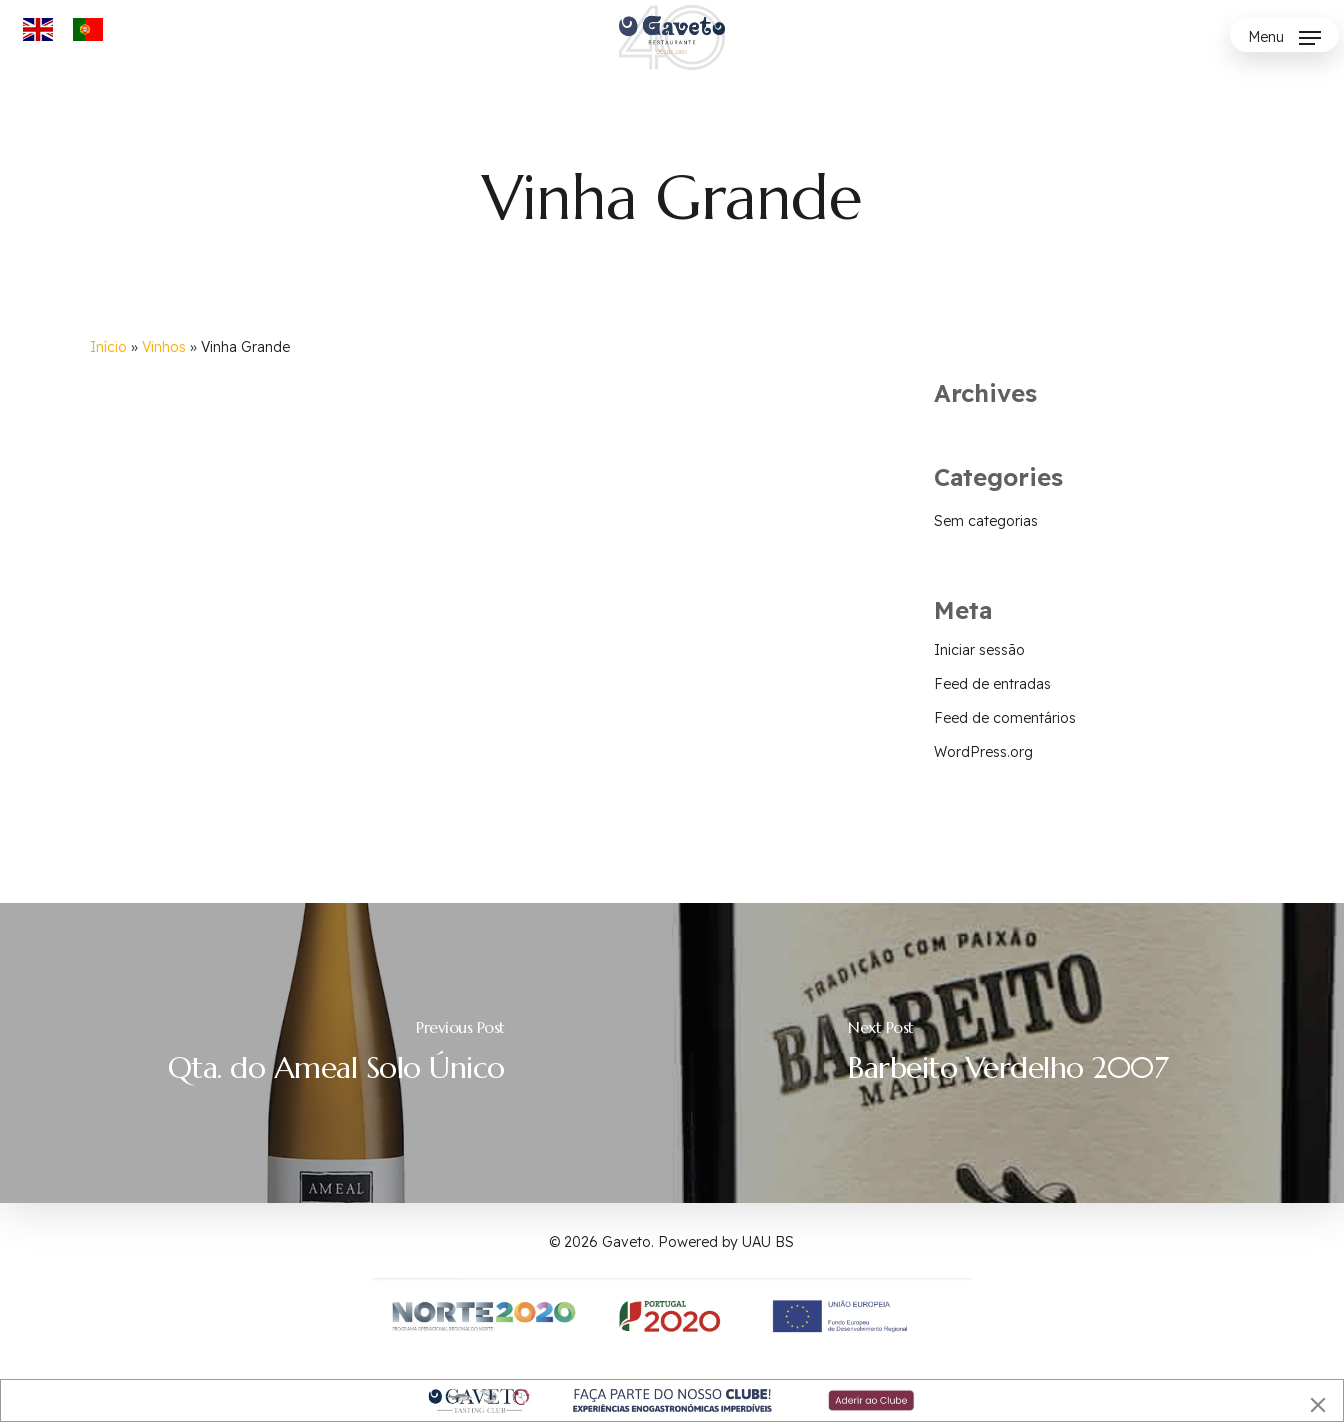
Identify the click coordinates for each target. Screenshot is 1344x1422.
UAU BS (768, 1242)
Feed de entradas (992, 684)
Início (108, 347)
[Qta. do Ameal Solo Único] (336, 1053)
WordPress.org (983, 752)
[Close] (1318, 1405)
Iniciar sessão (979, 650)
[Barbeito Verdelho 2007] (1008, 1053)
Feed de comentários (1005, 718)
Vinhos (164, 347)
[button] (1284, 37)
